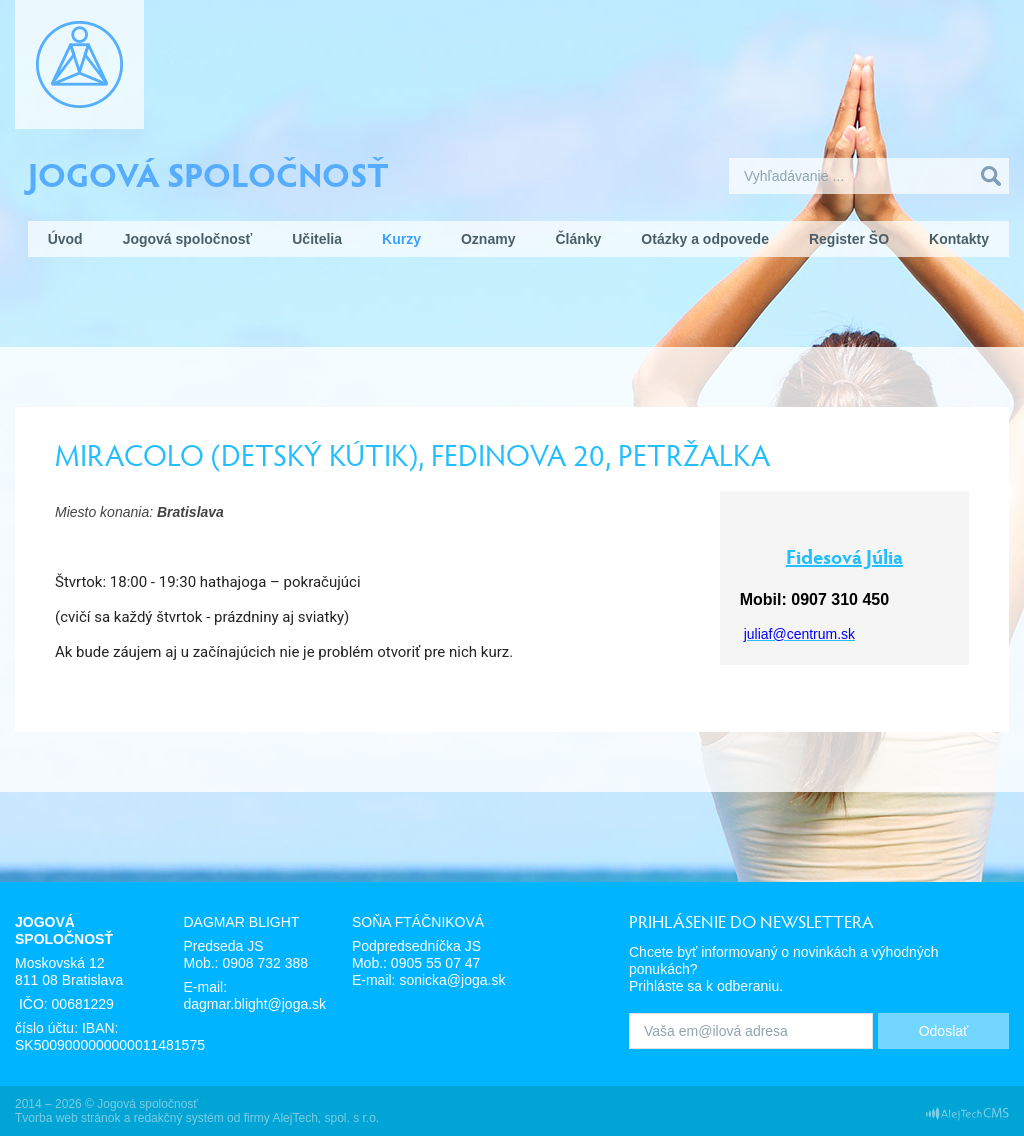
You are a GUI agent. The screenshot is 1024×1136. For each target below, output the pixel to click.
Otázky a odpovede (705, 239)
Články (578, 239)
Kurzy (401, 239)
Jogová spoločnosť (208, 173)
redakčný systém (179, 1118)
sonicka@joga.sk (452, 980)
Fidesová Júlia (844, 556)
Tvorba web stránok (67, 1118)
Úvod (65, 239)
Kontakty (959, 239)
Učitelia (317, 239)
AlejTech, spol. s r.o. (325, 1118)
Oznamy (488, 239)
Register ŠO (849, 239)
